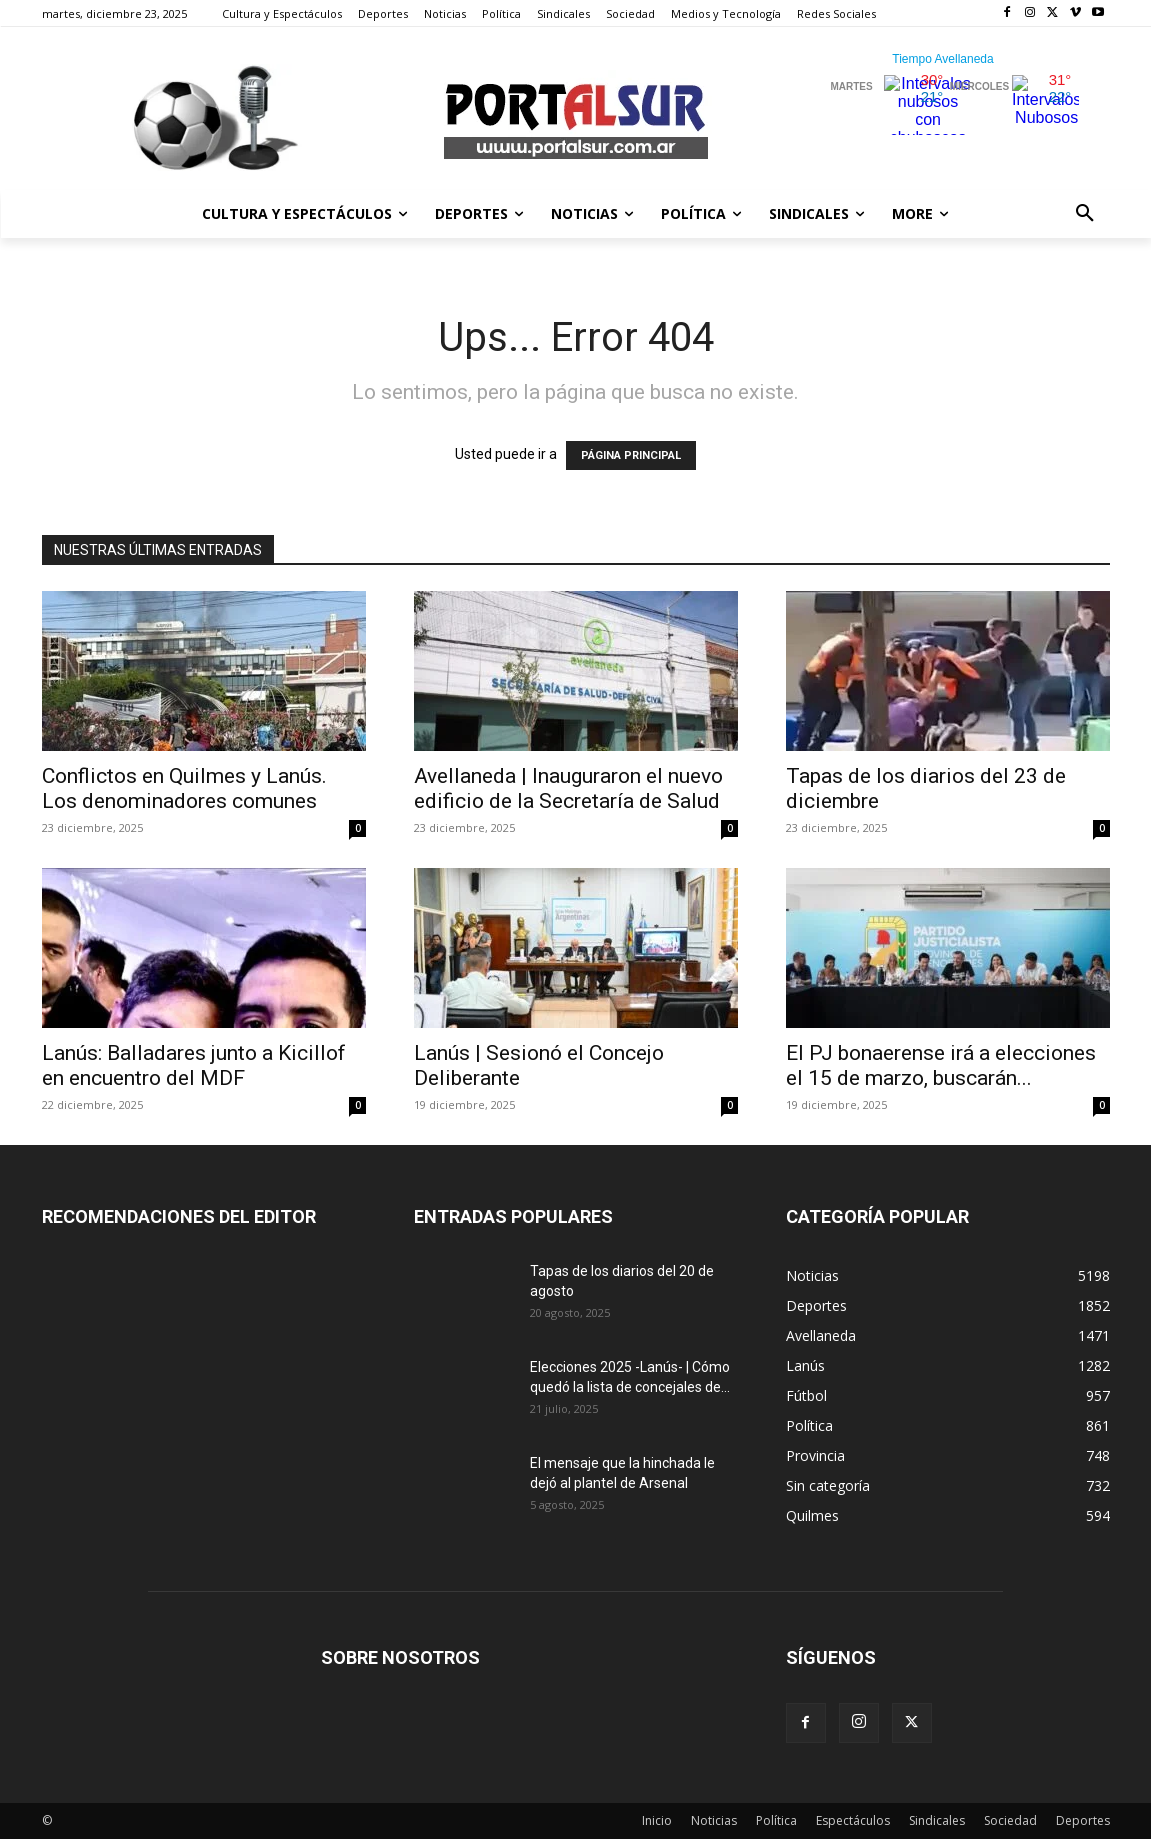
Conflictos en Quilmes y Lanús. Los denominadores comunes (184, 788)
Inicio (657, 1820)
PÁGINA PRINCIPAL (631, 455)
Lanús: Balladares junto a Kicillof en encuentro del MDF (194, 1065)
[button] (1085, 214)
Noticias (714, 1820)
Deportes (1083, 1820)
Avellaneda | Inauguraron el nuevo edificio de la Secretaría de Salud (568, 788)
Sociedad (1010, 1820)
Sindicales (937, 1820)
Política (776, 1820)
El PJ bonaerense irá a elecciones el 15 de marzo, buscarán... (941, 1065)
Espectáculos (853, 1820)
